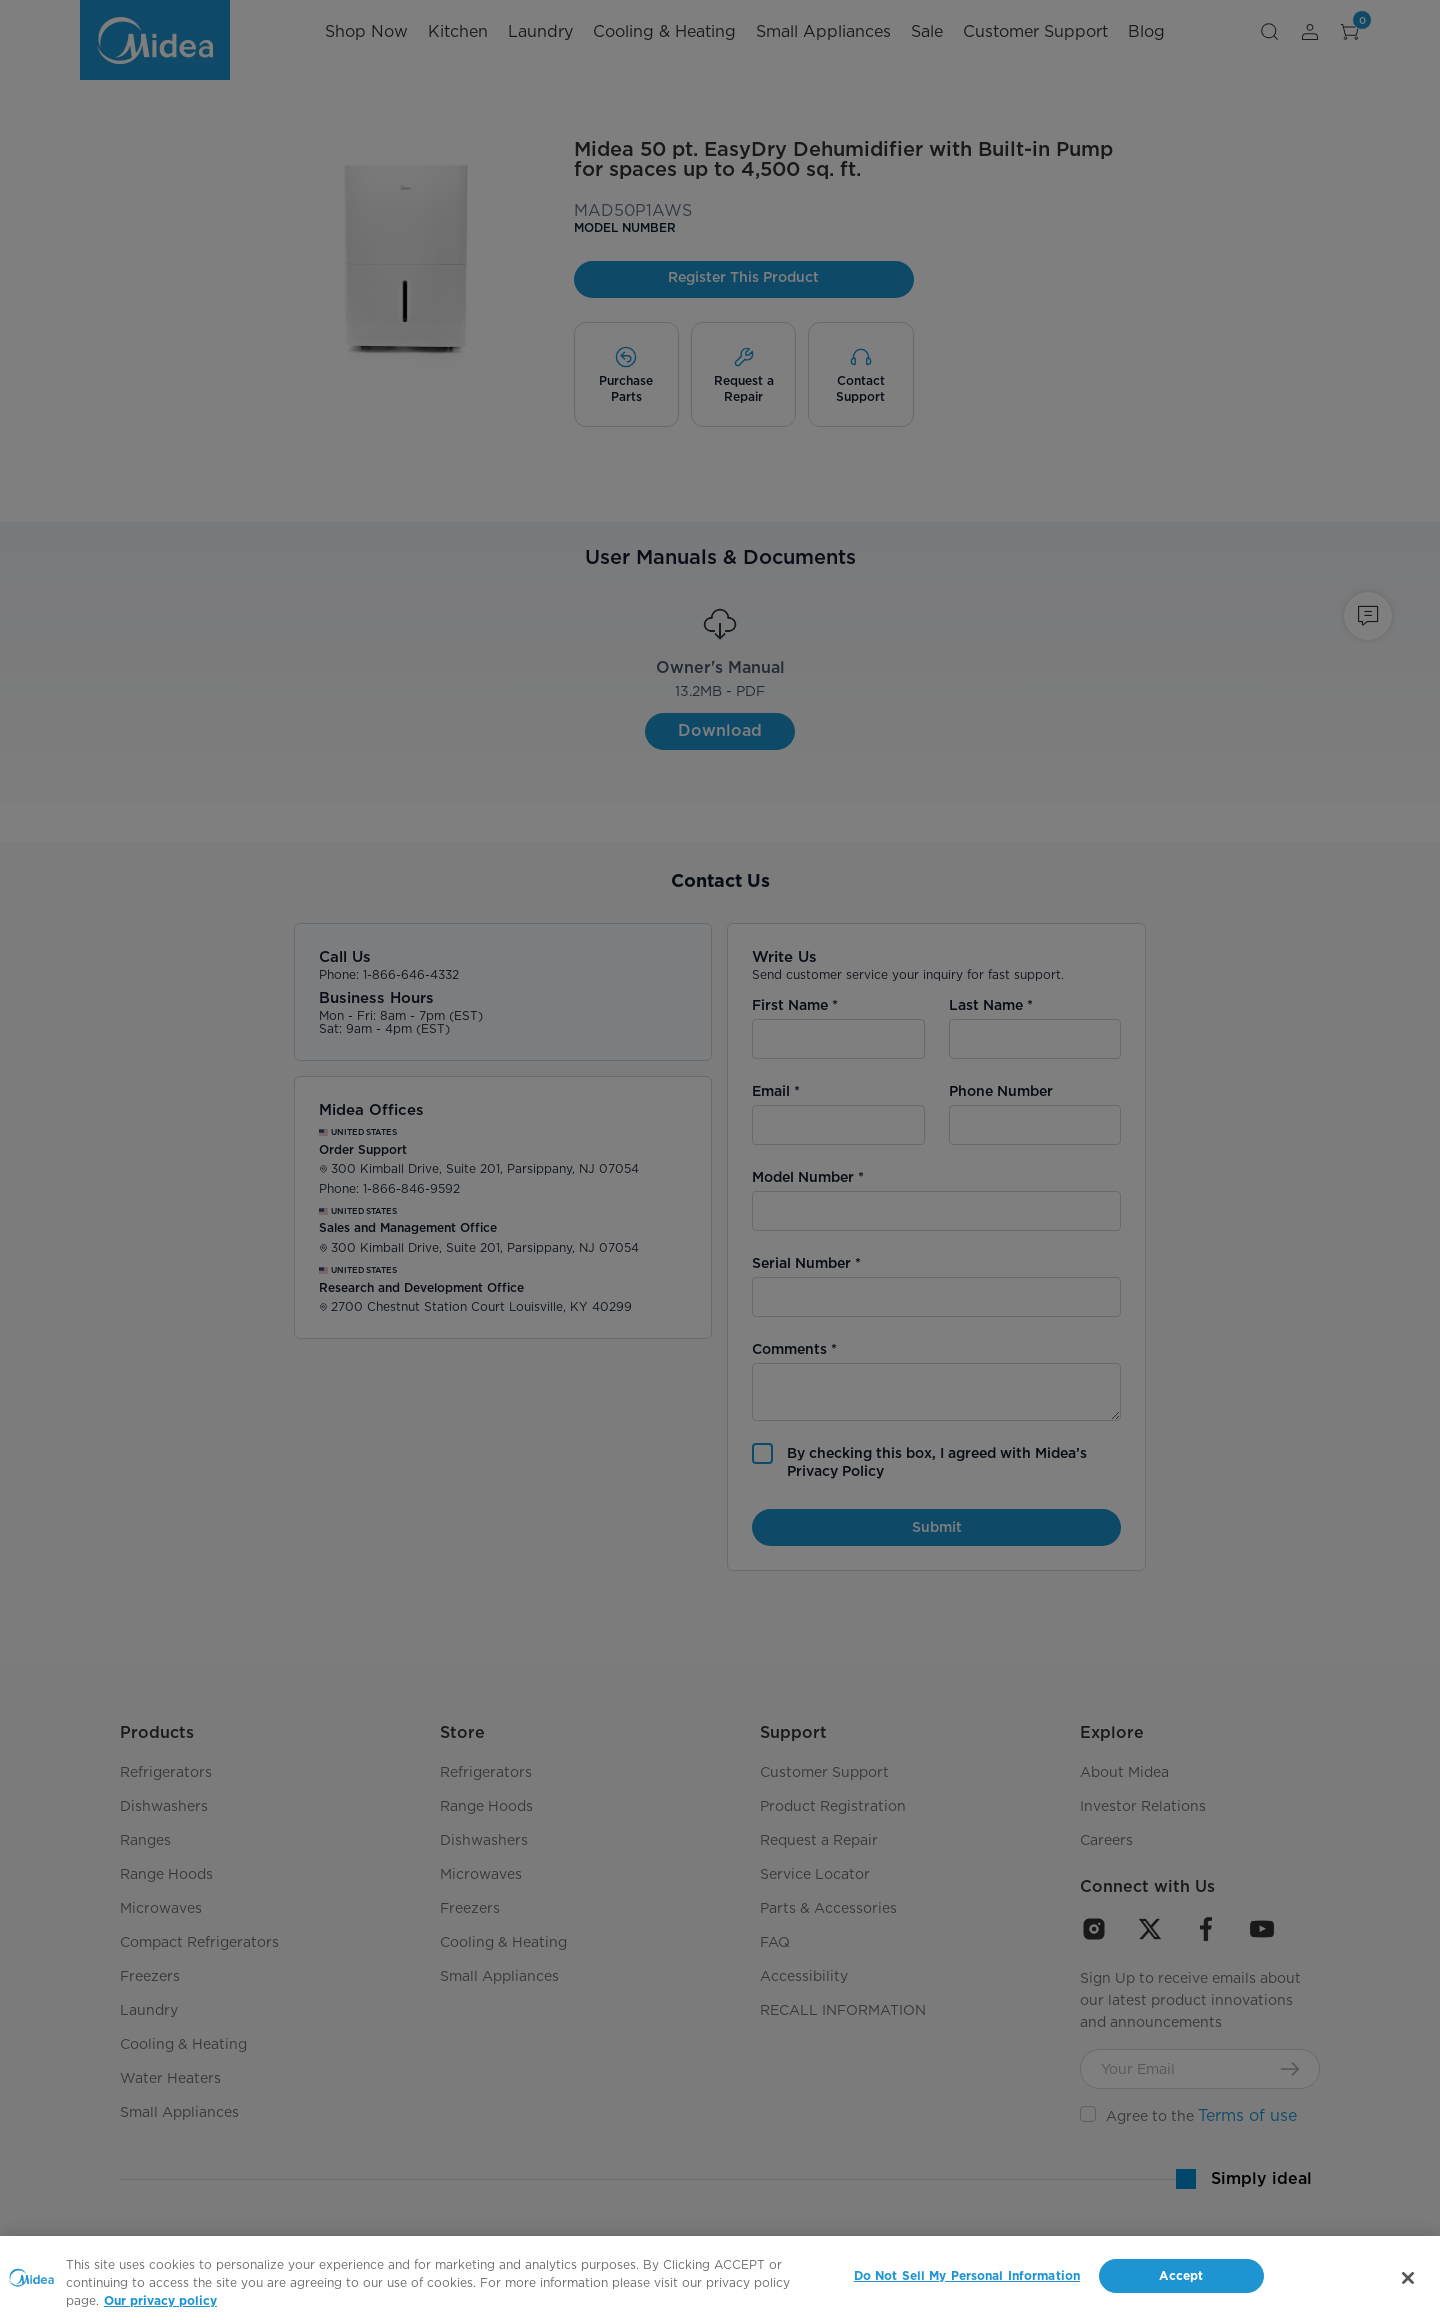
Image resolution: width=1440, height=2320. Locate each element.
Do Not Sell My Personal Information (967, 2276)
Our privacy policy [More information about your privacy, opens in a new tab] (160, 2301)
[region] (720, 2278)
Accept (1181, 2276)
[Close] (1408, 2278)
